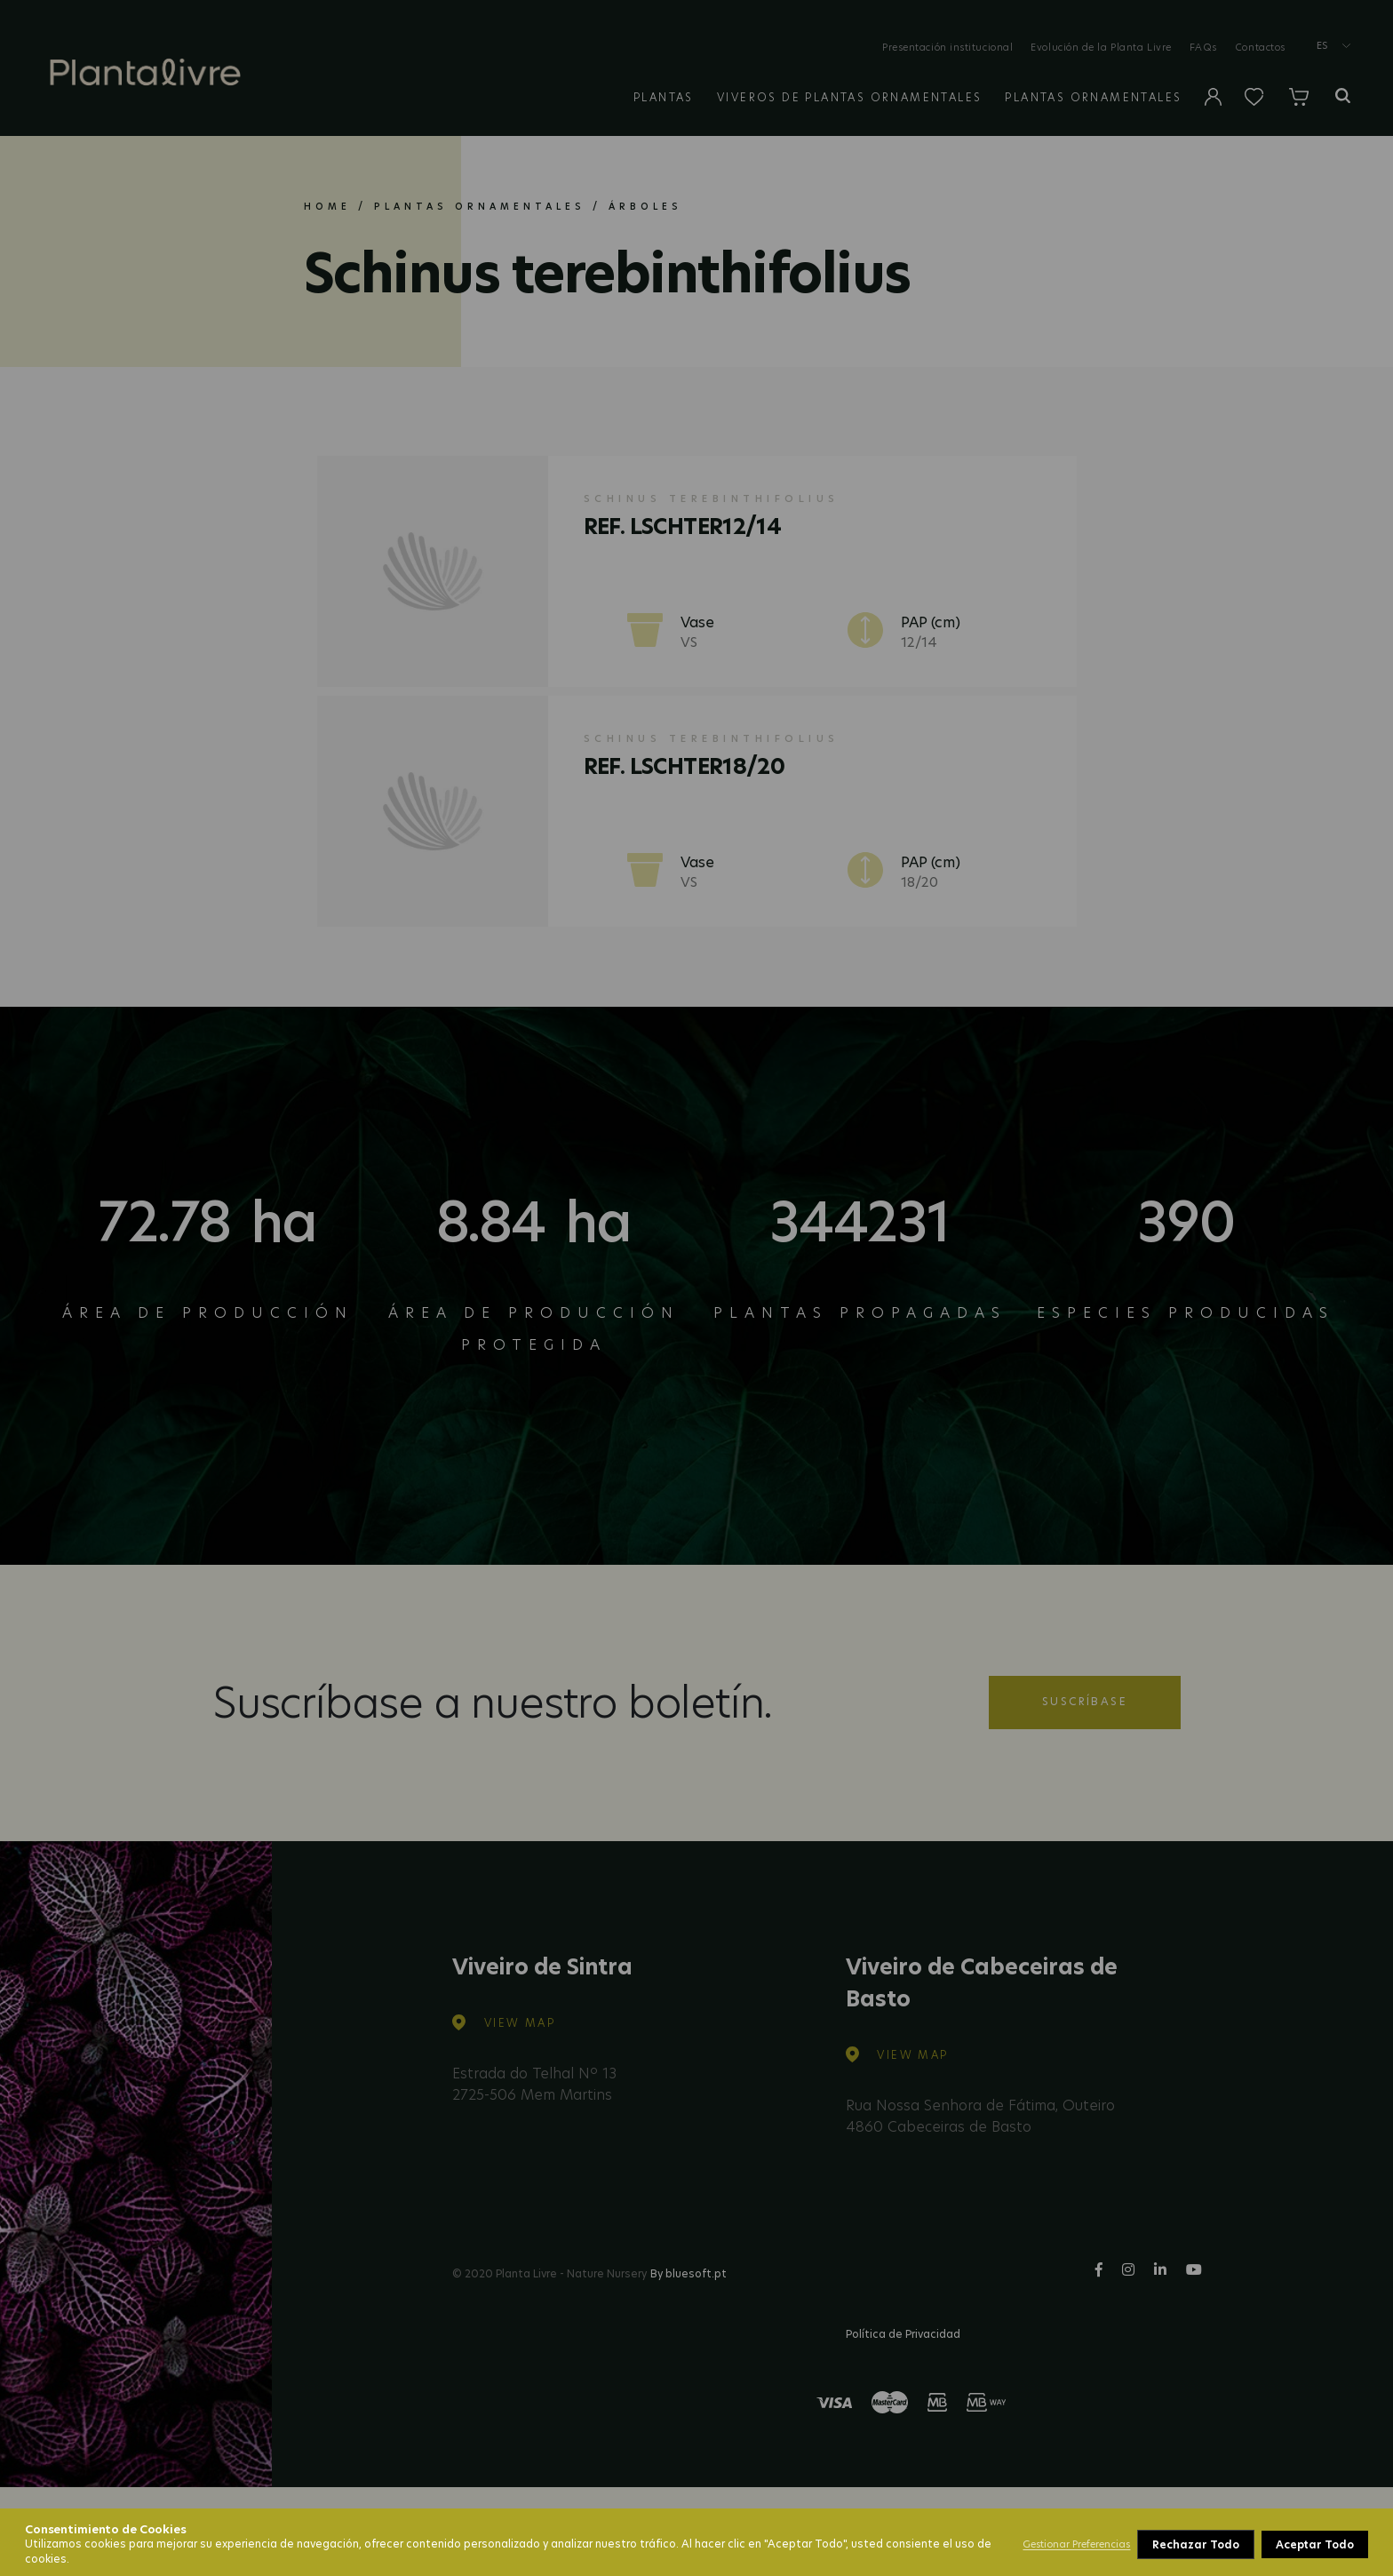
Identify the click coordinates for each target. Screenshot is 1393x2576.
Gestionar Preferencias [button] (1076, 2544)
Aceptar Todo (1315, 2544)
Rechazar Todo (1195, 2544)
